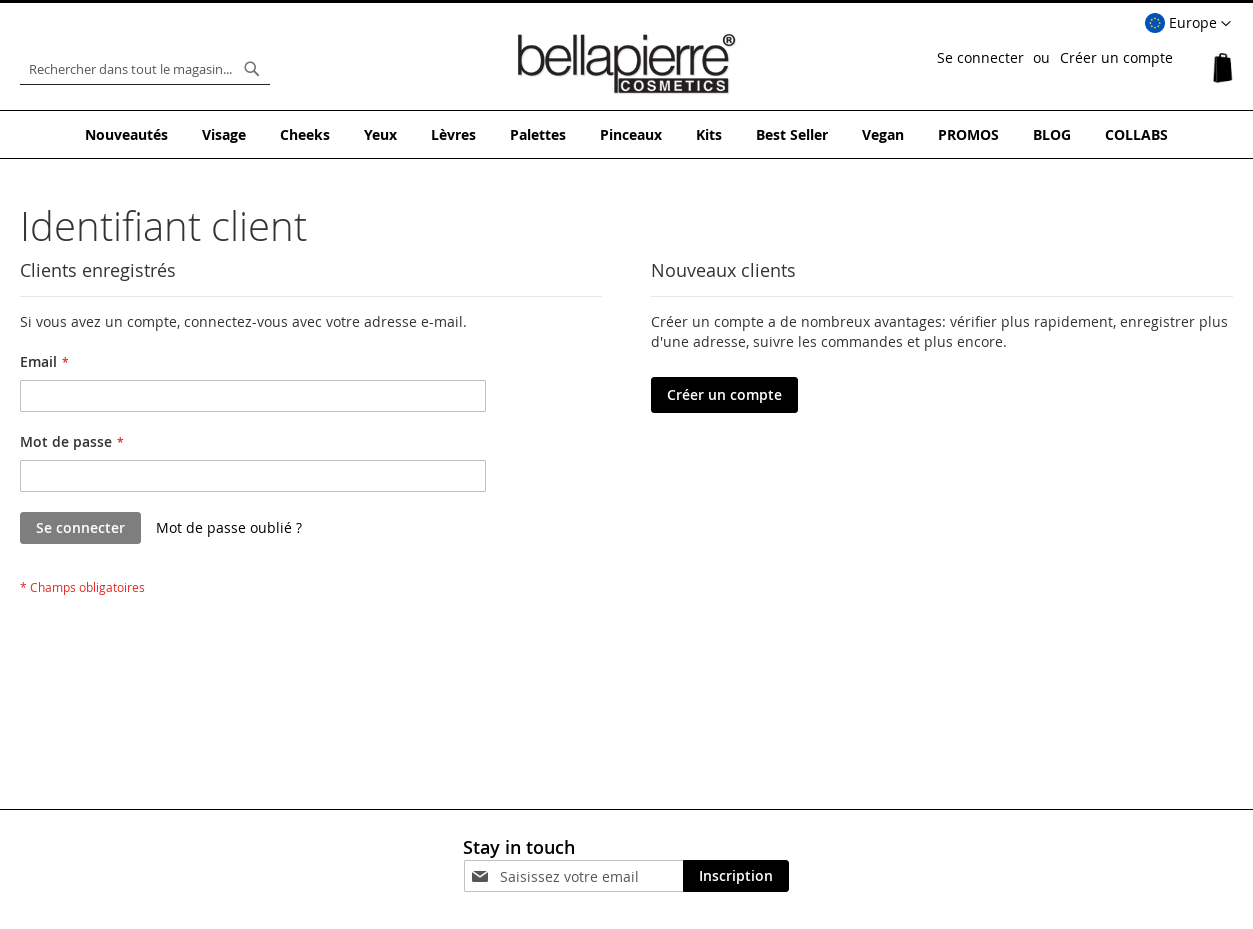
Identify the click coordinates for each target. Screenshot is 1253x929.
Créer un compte (1116, 57)
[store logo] (627, 64)
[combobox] (145, 69)
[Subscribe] (736, 876)
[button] (1188, 24)
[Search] (252, 69)
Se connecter (980, 57)
